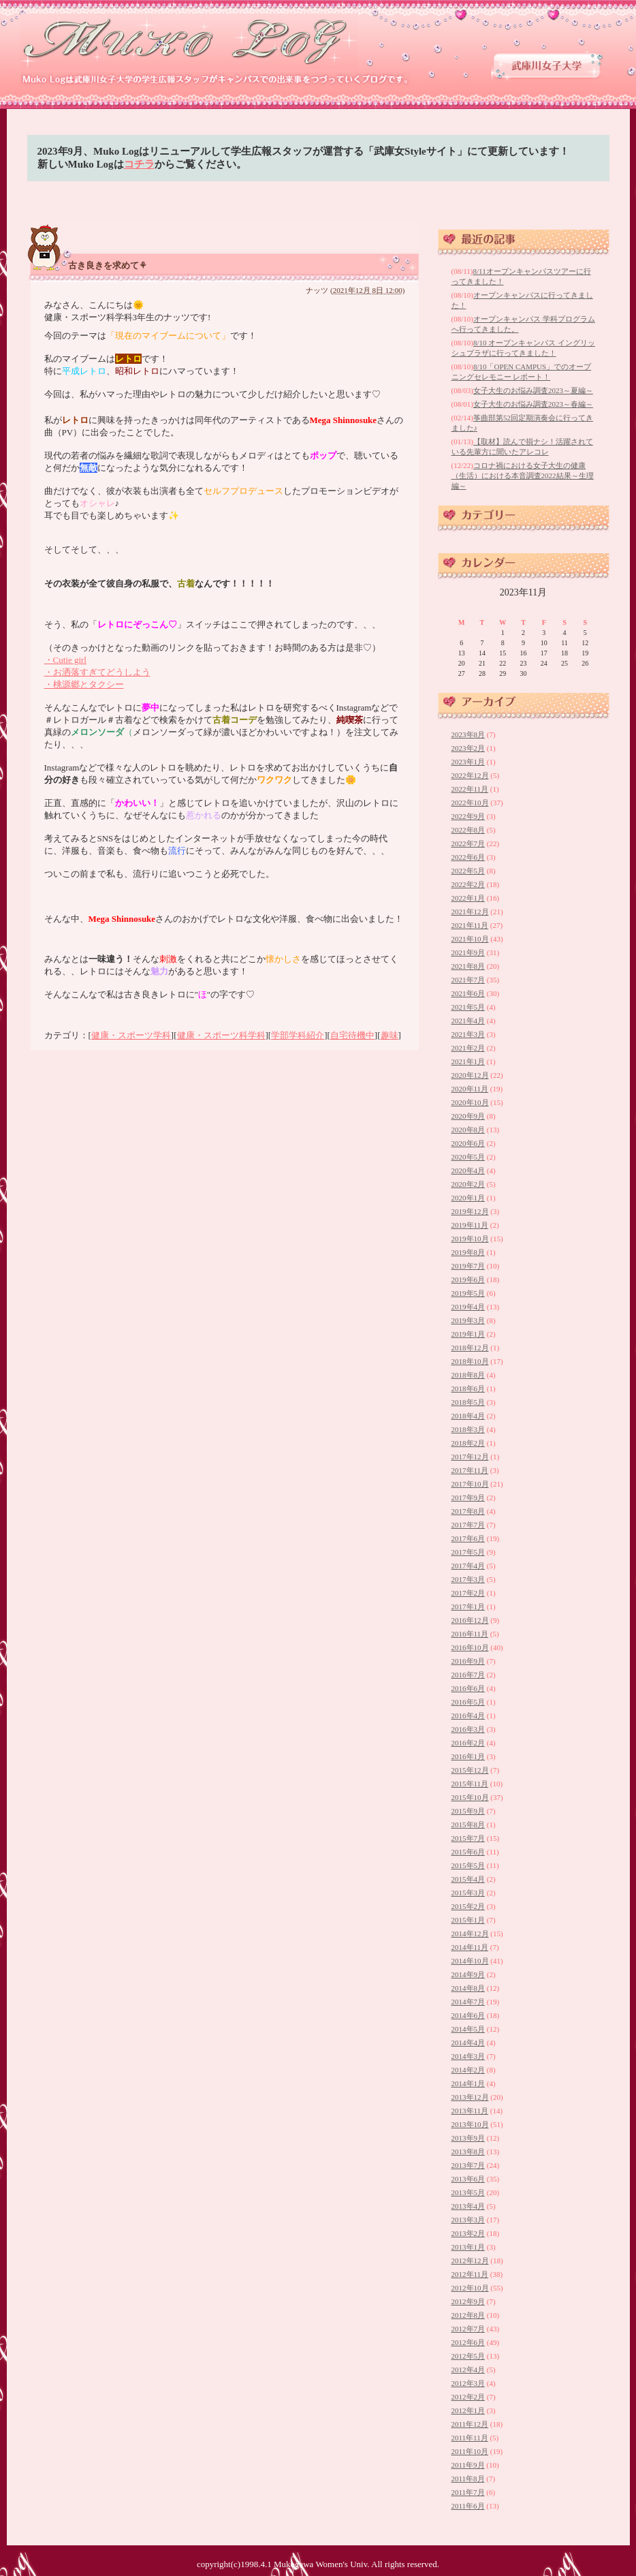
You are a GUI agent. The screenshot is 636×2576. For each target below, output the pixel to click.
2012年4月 (468, 2369)
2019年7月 (468, 1266)
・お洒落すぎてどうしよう (97, 672)
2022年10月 (470, 802)
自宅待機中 (352, 1035)
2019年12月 (470, 1211)
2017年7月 (468, 1525)
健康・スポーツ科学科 (221, 1035)
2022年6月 (468, 857)
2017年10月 (470, 1484)
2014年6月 (468, 2015)
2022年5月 (468, 871)
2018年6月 (468, 1388)
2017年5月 (468, 1552)
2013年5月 (468, 2192)
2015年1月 (468, 1920)
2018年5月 (468, 1402)
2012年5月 (468, 2356)
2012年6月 (468, 2342)
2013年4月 (468, 2206)
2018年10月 (470, 1361)
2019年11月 (470, 1225)
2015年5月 (468, 1865)
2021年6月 (468, 993)
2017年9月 (468, 1497)
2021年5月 (468, 1007)
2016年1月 (468, 1756)
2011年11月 (469, 2438)
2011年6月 (468, 2506)
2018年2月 (468, 1443)
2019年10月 (470, 1239)
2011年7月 (468, 2492)
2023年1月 (468, 762)
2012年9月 (468, 2301)
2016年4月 (468, 1715)
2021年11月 (470, 925)
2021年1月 (468, 1061)
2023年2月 (468, 748)
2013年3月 (468, 2220)
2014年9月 (468, 1974)
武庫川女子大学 (547, 65)
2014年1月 (468, 2083)
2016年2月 (468, 1743)
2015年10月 (470, 1797)
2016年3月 (468, 1729)
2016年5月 (468, 1702)
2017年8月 (468, 1511)
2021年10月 (470, 939)
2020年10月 (470, 1102)
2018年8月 (468, 1375)
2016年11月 (470, 1634)
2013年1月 (468, 2247)
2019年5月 (468, 1293)
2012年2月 (468, 2397)
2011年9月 (468, 2465)
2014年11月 (470, 1947)
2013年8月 (468, 2151)
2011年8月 (468, 2478)
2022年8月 (468, 830)
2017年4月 (468, 1566)
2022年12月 (470, 775)
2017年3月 (468, 1579)
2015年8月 (468, 1824)
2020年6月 (468, 1143)
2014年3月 (468, 2056)
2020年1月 (468, 1198)
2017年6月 (468, 1538)
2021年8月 (468, 966)
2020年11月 (470, 1089)
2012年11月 (470, 2274)
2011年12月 (470, 2424)
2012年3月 (468, 2383)
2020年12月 (470, 1075)
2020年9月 (468, 1116)
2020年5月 (468, 1157)
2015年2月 (468, 1906)
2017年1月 (468, 1606)
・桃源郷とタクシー (84, 684)
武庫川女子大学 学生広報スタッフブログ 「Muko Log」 (190, 41)
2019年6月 (468, 1279)
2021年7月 (468, 980)
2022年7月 (468, 843)
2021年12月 (470, 911)
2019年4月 (468, 1307)
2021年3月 (468, 1034)
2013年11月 (470, 2111)
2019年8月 (468, 1252)
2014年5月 (468, 2029)
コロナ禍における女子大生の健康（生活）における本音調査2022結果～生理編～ (522, 475)
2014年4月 (468, 2042)
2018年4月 (468, 1416)
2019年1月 (468, 1334)
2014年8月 (468, 1988)
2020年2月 (468, 1184)
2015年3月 (468, 1893)
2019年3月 (468, 1320)
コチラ (139, 164)
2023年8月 (468, 734)
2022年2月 (468, 884)
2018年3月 (468, 1429)
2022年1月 (468, 898)
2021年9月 (468, 952)
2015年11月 (470, 1784)
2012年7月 (468, 2329)
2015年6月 (468, 1852)
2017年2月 (468, 1593)
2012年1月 (468, 2410)
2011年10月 (470, 2451)
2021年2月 (468, 1048)
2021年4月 (468, 1021)
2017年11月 (470, 1470)
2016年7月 (468, 1675)
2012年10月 (470, 2288)
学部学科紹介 (297, 1035)
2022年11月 (470, 789)
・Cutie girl (65, 660)
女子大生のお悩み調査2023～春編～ (533, 404)
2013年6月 (468, 2179)
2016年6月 (468, 1688)
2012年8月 (468, 2315)
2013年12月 (470, 2097)
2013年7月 (468, 2165)
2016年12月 (470, 1620)
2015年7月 (468, 1838)
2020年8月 (468, 1130)
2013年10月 (470, 2124)
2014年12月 (470, 1933)
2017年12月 (470, 1457)
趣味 (389, 1035)
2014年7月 (468, 2002)
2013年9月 (468, 2138)
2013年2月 (468, 2233)
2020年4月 (468, 1170)
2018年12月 (470, 1348)
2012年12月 (470, 2260)
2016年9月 (468, 1661)
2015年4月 (468, 1879)
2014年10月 (470, 1961)
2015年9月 (468, 1811)
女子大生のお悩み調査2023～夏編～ (533, 390)
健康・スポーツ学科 (131, 1035)
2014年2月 (468, 2070)
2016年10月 (470, 1647)
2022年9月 (468, 816)
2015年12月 (470, 1770)
